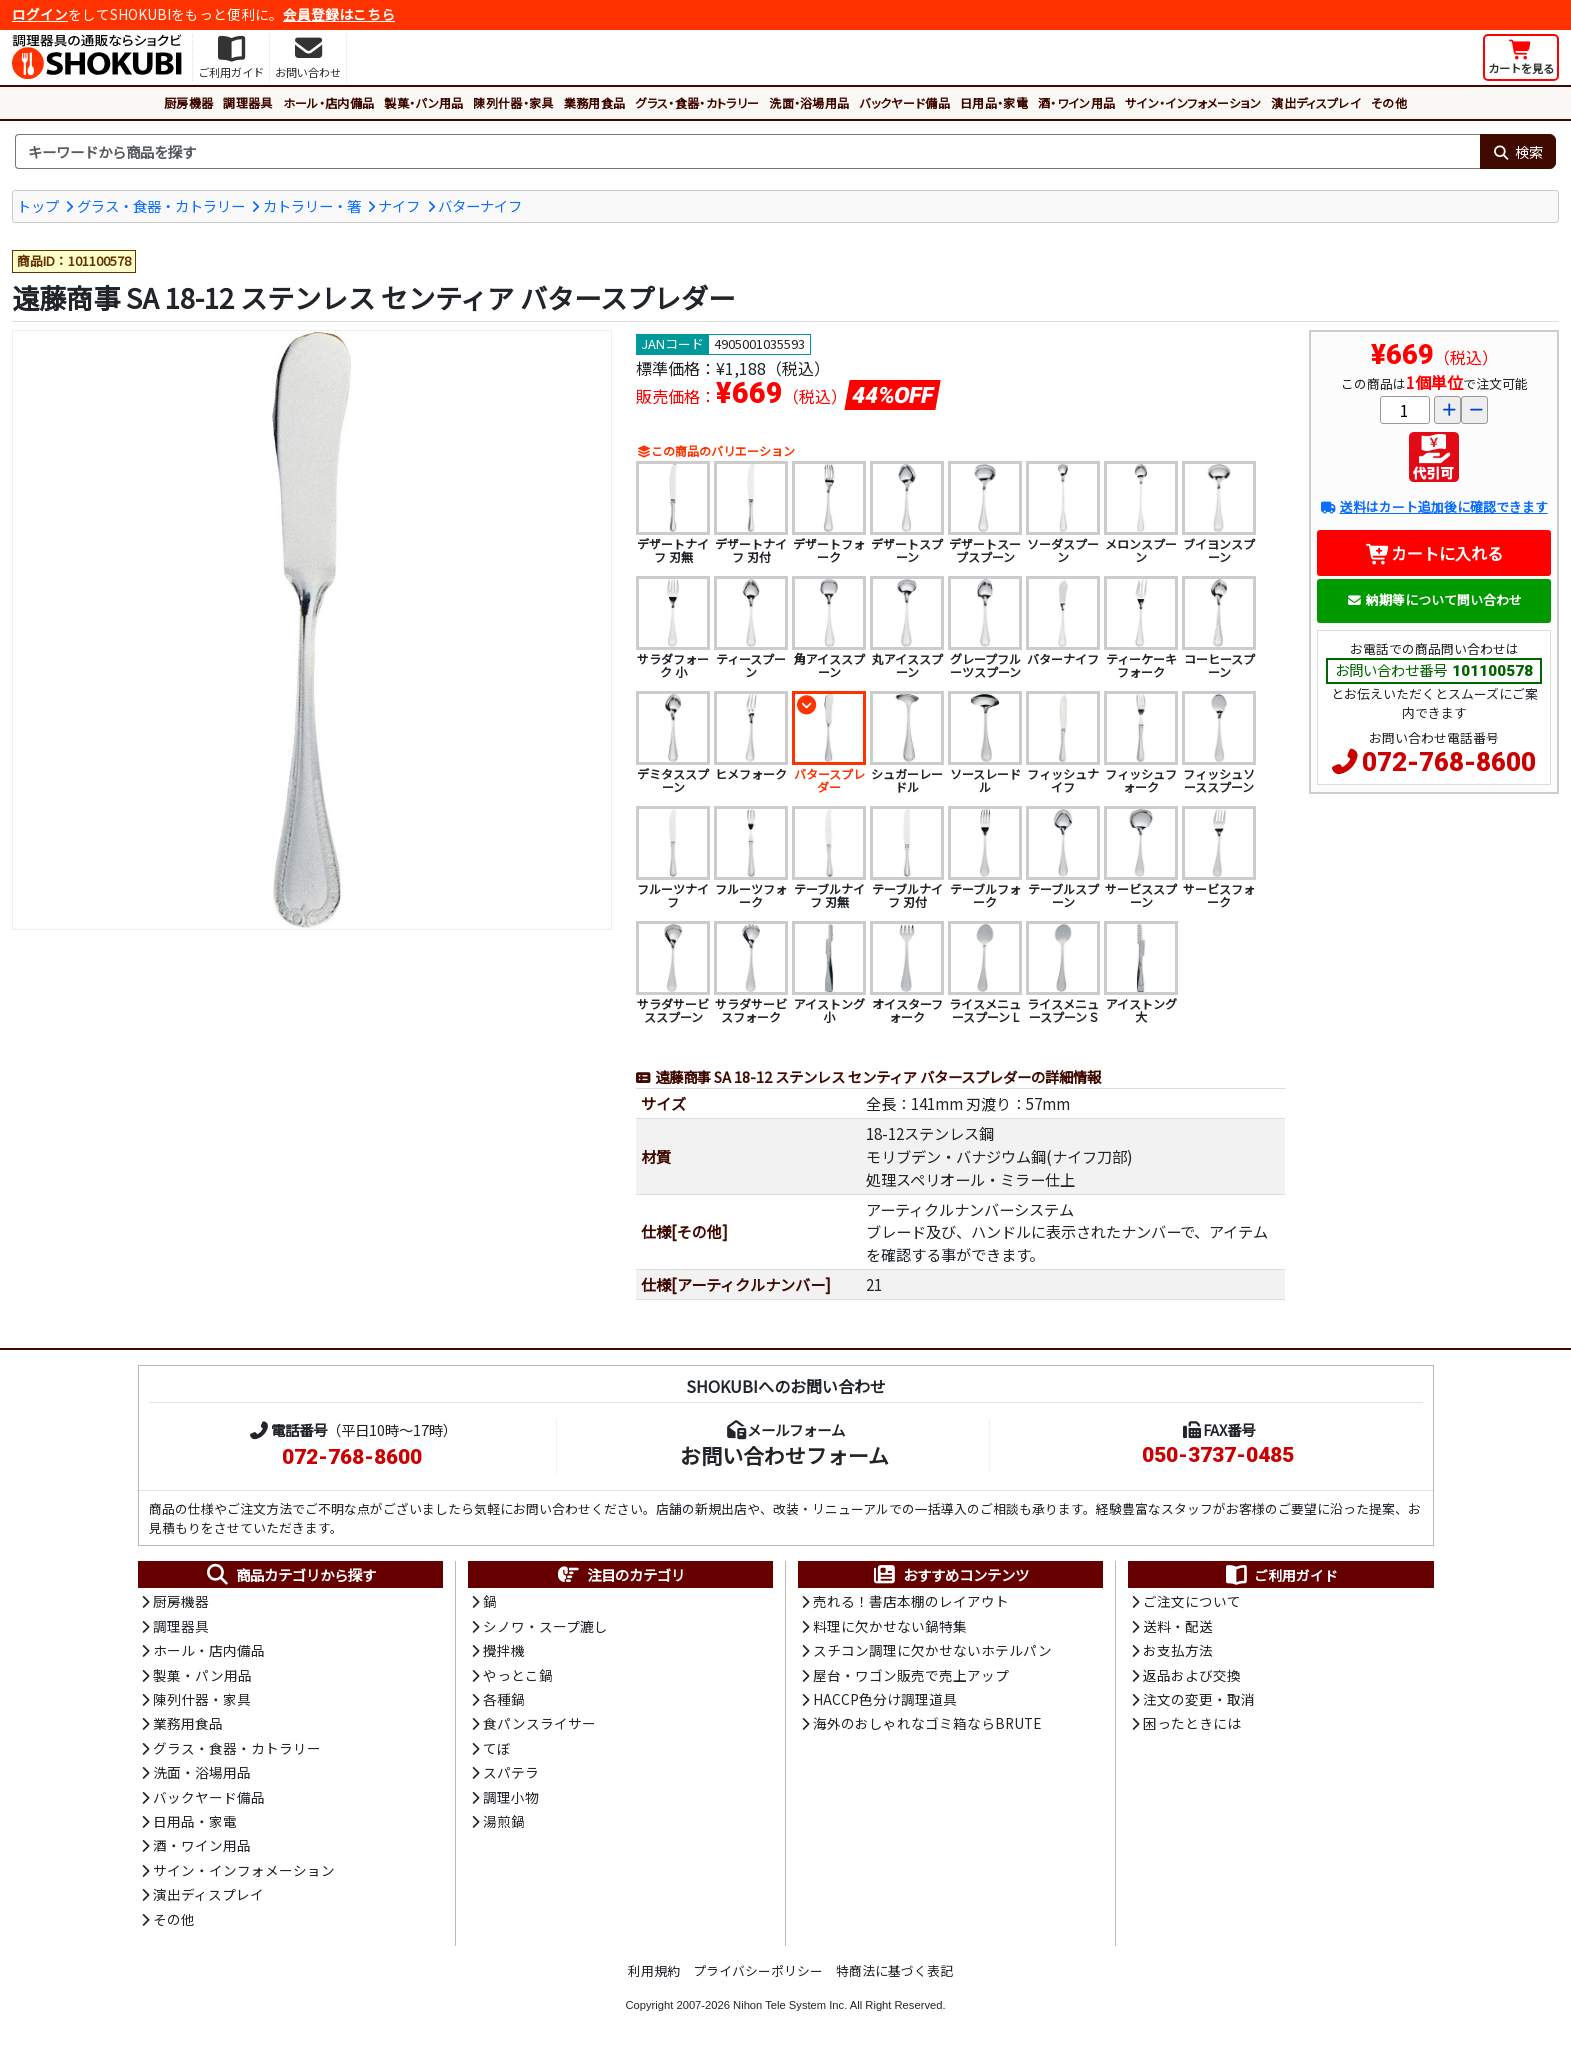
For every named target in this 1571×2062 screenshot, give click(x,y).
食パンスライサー (539, 1723)
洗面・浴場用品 (809, 102)
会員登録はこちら (339, 14)
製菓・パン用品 (423, 102)
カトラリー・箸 (312, 205)
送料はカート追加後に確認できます (1433, 506)
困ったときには (1192, 1723)
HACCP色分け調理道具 (885, 1699)
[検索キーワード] (747, 152)
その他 (1389, 102)
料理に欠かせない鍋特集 (890, 1626)
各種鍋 (504, 1699)
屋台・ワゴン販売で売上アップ (911, 1675)
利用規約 (654, 1970)
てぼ (497, 1748)
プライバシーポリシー (758, 1970)
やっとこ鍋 (518, 1675)
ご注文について (1192, 1601)
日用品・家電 (994, 102)
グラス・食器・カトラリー (697, 102)
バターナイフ (480, 205)
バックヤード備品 (904, 102)
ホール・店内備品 (329, 102)
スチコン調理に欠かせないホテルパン (932, 1650)
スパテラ (511, 1772)
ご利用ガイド (1280, 1575)
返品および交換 (1192, 1675)
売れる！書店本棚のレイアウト (911, 1601)
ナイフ (399, 205)
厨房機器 (188, 102)
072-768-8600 (1449, 762)
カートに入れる (1434, 553)
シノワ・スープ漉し (545, 1626)
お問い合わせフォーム (784, 1455)
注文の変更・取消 (1199, 1699)
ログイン (40, 14)
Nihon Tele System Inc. (790, 2005)
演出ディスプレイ (1316, 102)
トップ (38, 205)
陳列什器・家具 (513, 102)
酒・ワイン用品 (1076, 102)
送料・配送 (1178, 1626)
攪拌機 (504, 1650)
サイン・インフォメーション (1193, 102)
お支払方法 (1178, 1650)
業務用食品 (595, 102)
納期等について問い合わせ (1434, 599)
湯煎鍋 (504, 1821)
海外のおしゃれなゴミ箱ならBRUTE (927, 1723)
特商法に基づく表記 (894, 1970)
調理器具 (247, 102)
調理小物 (511, 1797)
